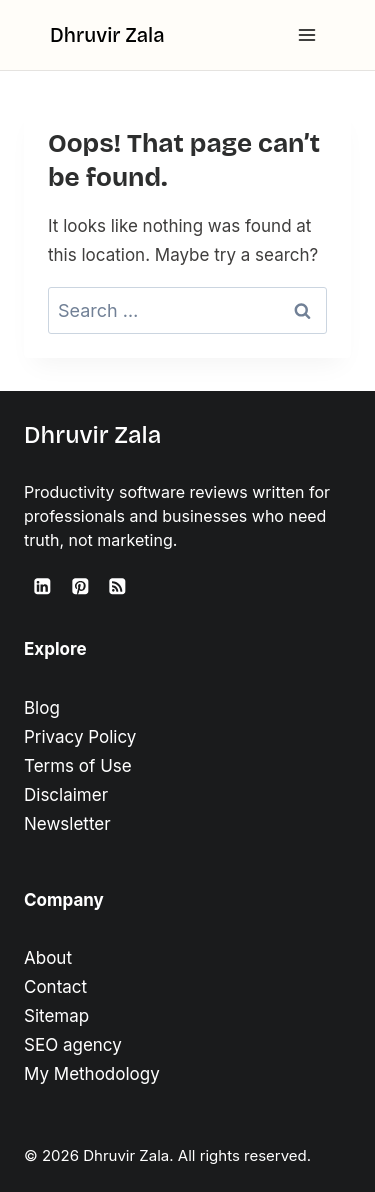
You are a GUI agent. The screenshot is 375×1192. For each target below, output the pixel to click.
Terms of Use (78, 766)
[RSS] (117, 586)
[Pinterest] (79, 586)
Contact (55, 987)
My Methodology (92, 1074)
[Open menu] (306, 34)
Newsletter (67, 824)
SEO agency (73, 1045)
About (48, 958)
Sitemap (56, 1016)
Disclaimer (66, 795)
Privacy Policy (80, 737)
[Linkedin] (42, 586)
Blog (42, 708)
